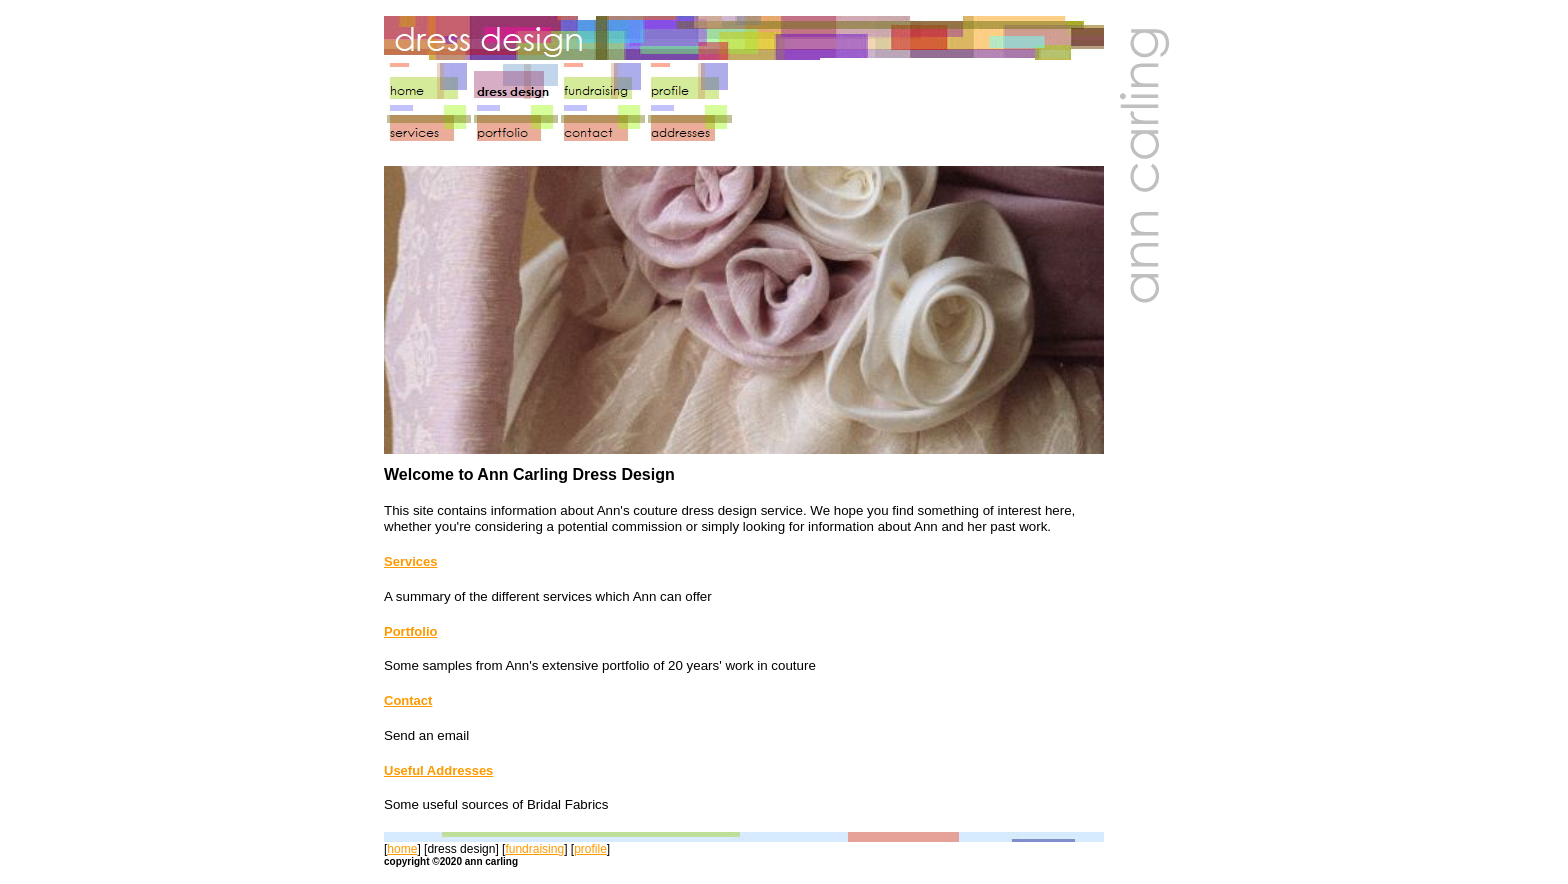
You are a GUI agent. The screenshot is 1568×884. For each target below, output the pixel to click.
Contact (408, 700)
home (402, 849)
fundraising (534, 849)
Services (411, 561)
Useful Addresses (438, 770)
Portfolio (410, 631)
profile (590, 849)
